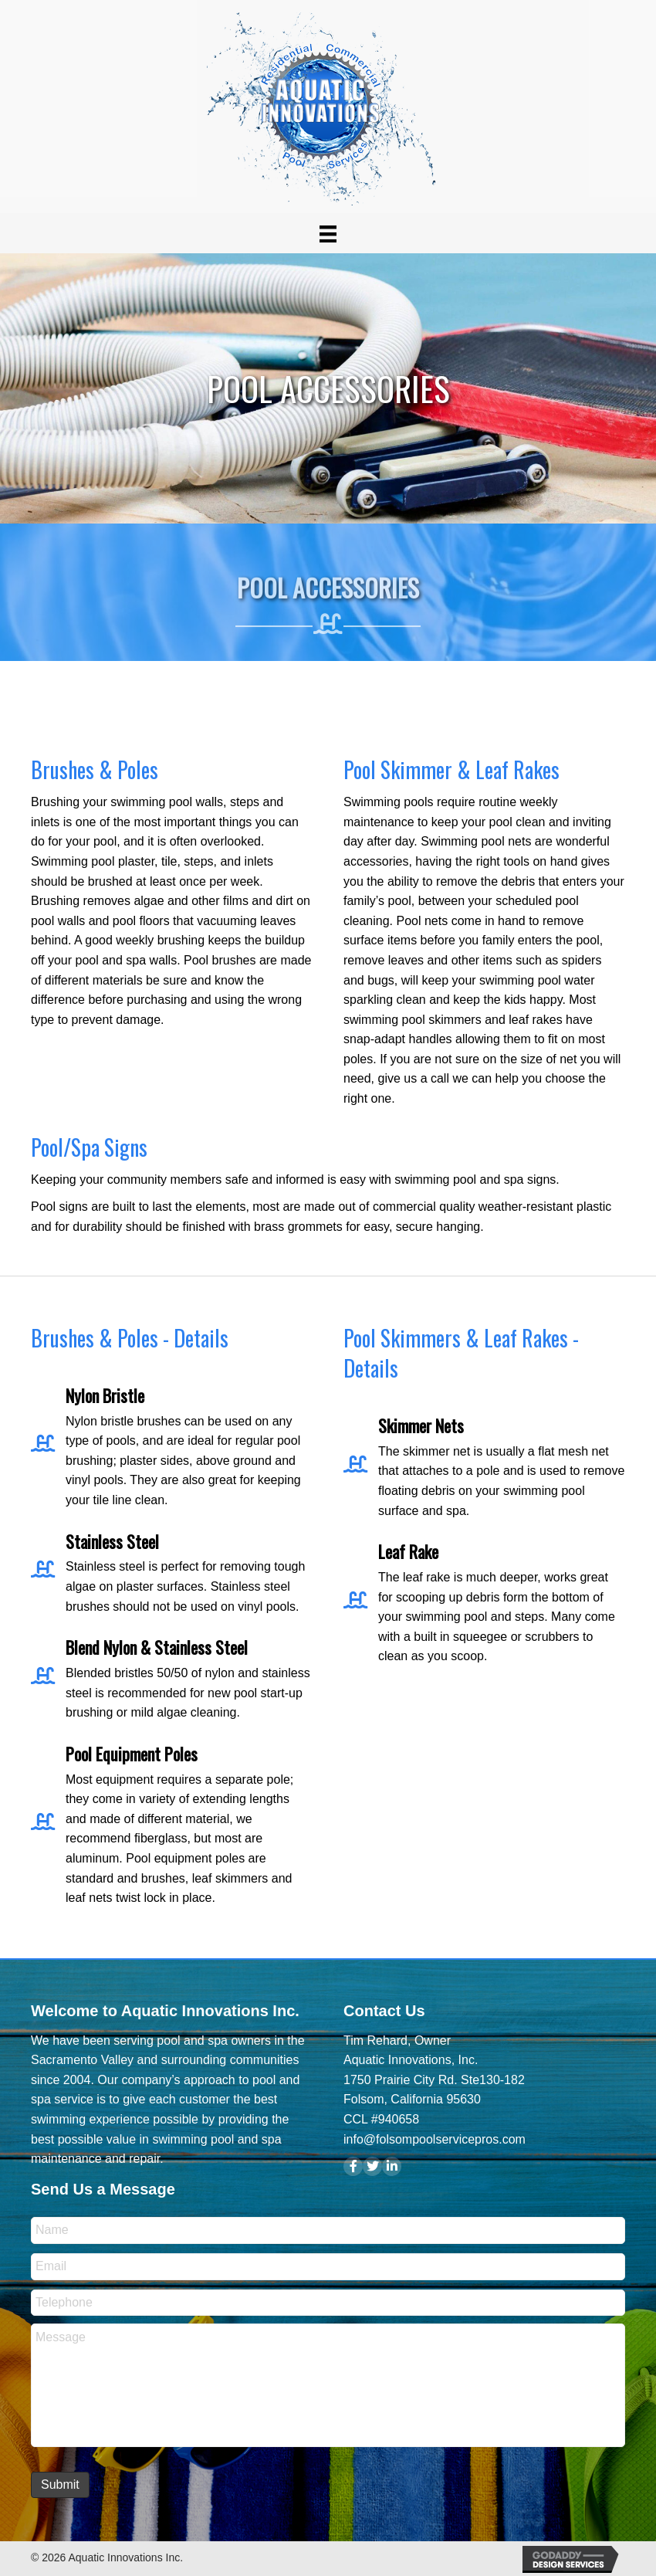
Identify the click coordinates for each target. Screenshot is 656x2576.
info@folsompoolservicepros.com (434, 2139)
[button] (353, 2166)
